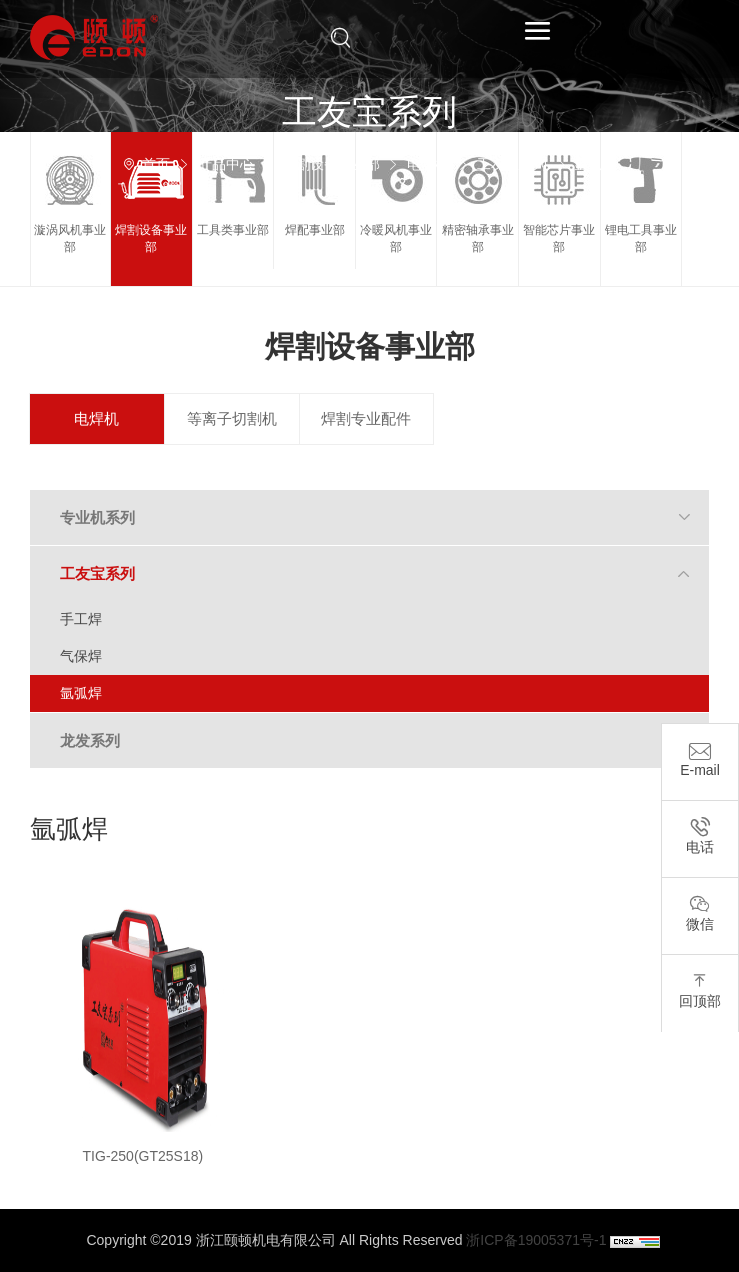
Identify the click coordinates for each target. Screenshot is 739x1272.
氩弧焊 (595, 164)
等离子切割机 (232, 418)
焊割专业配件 (366, 418)
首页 (156, 164)
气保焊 (81, 656)
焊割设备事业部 (331, 164)
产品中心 (226, 164)
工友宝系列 (512, 164)
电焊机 (428, 164)
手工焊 (81, 619)
